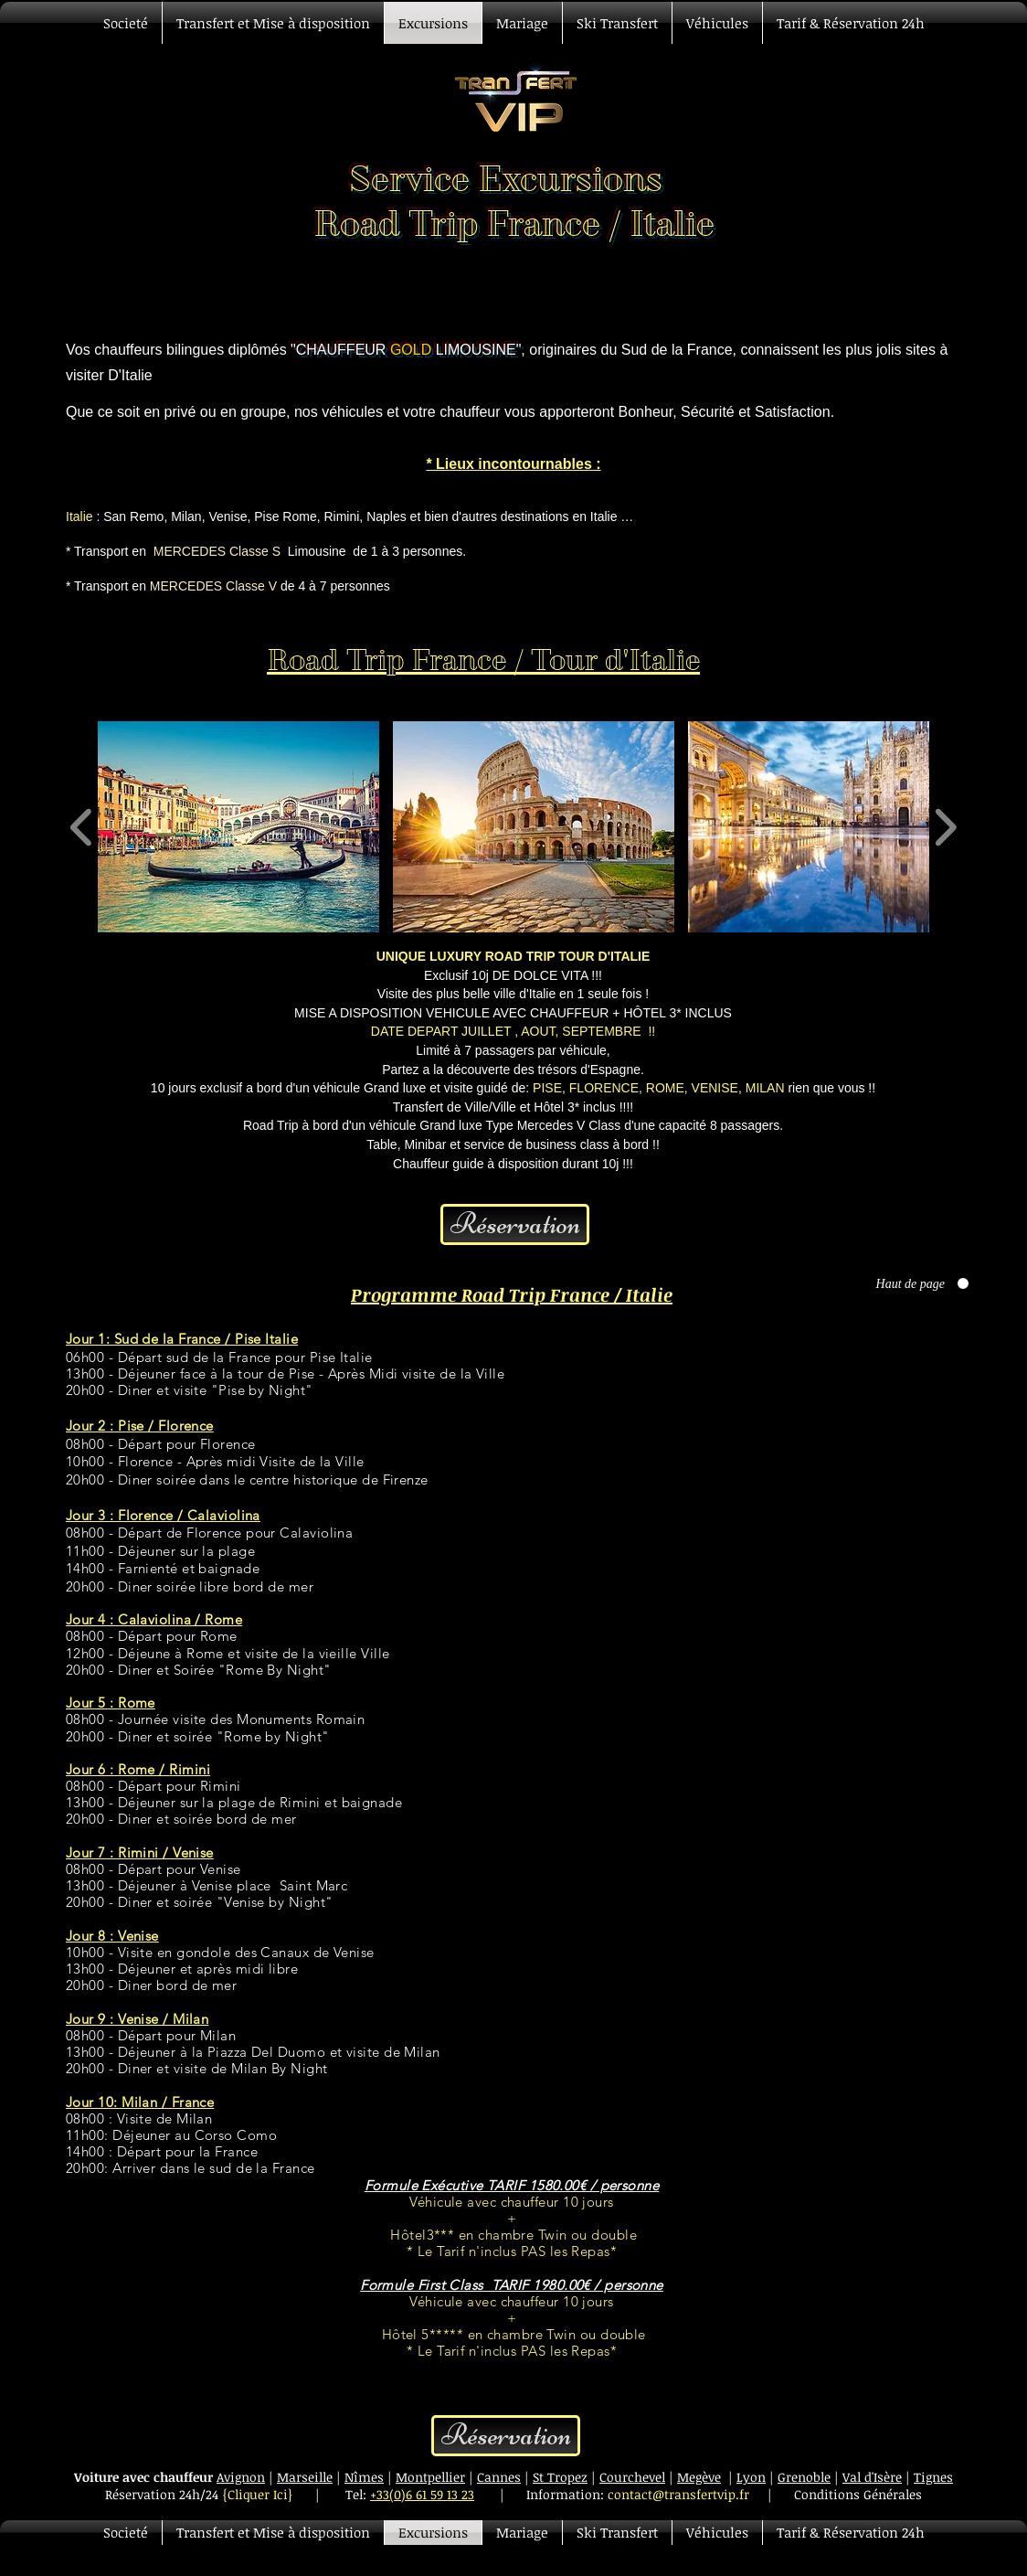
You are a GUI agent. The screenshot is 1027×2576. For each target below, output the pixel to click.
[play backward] (81, 826)
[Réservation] (514, 1224)
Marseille (305, 2477)
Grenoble (804, 2477)
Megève (699, 2477)
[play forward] (945, 826)
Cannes (499, 2477)
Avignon (241, 2477)
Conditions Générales (858, 2494)
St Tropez (560, 2477)
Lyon (751, 2477)
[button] (238, 826)
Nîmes (364, 2477)
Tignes (933, 2477)
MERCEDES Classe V (213, 586)
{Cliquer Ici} (257, 2494)
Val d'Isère (872, 2477)
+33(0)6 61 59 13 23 (422, 2494)
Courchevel (632, 2477)
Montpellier (430, 2477)
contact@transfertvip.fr (678, 2494)
